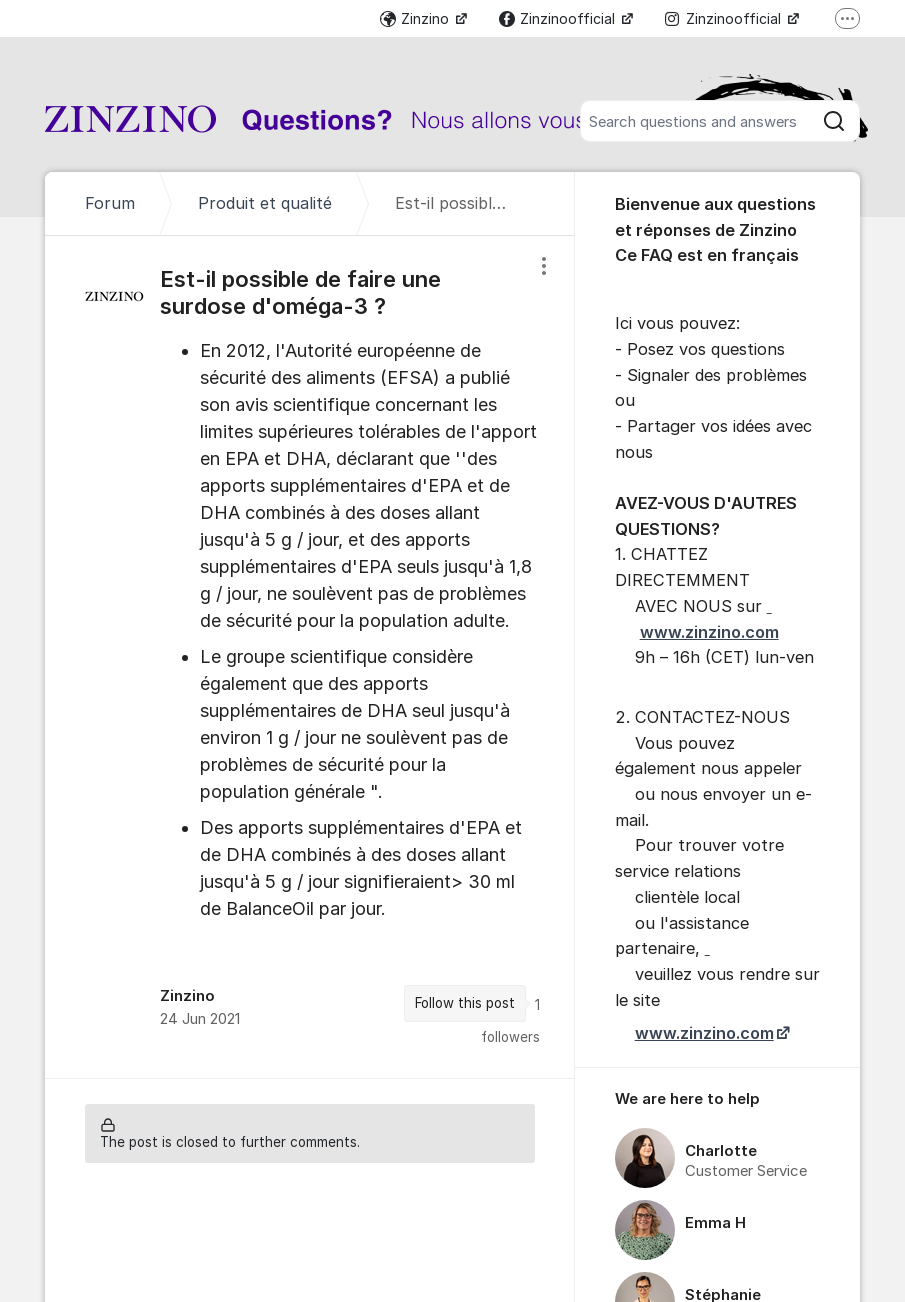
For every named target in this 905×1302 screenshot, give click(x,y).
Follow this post (465, 1003)
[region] (309, 657)
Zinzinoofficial (559, 18)
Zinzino (416, 18)
